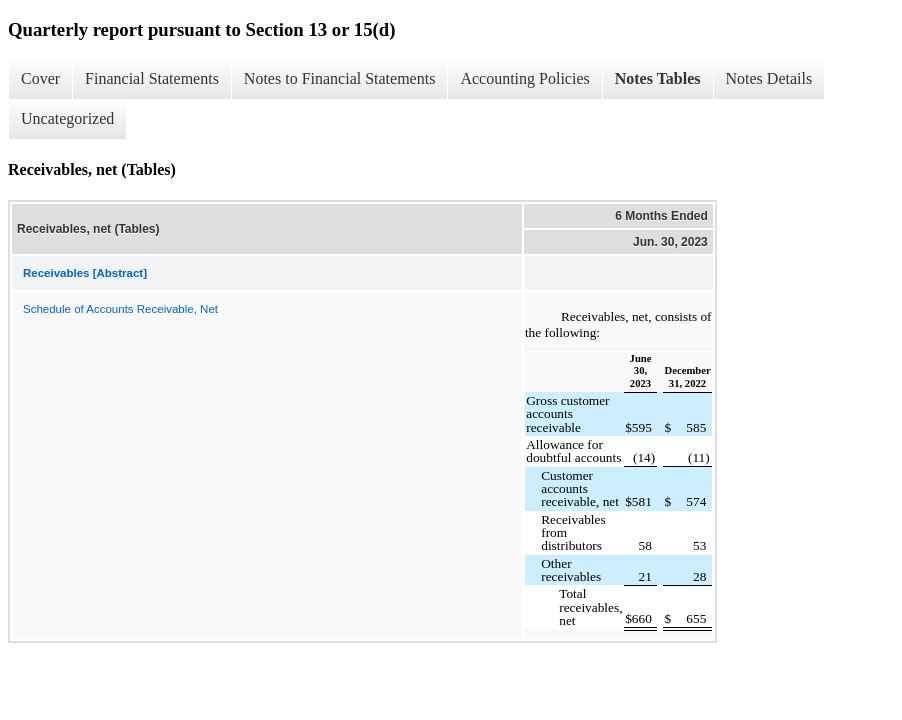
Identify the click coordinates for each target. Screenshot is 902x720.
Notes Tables (658, 78)
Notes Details (769, 78)
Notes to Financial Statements (340, 78)
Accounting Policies (524, 78)
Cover (40, 78)
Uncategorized (67, 118)
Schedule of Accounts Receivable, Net (120, 309)
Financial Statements (152, 78)
